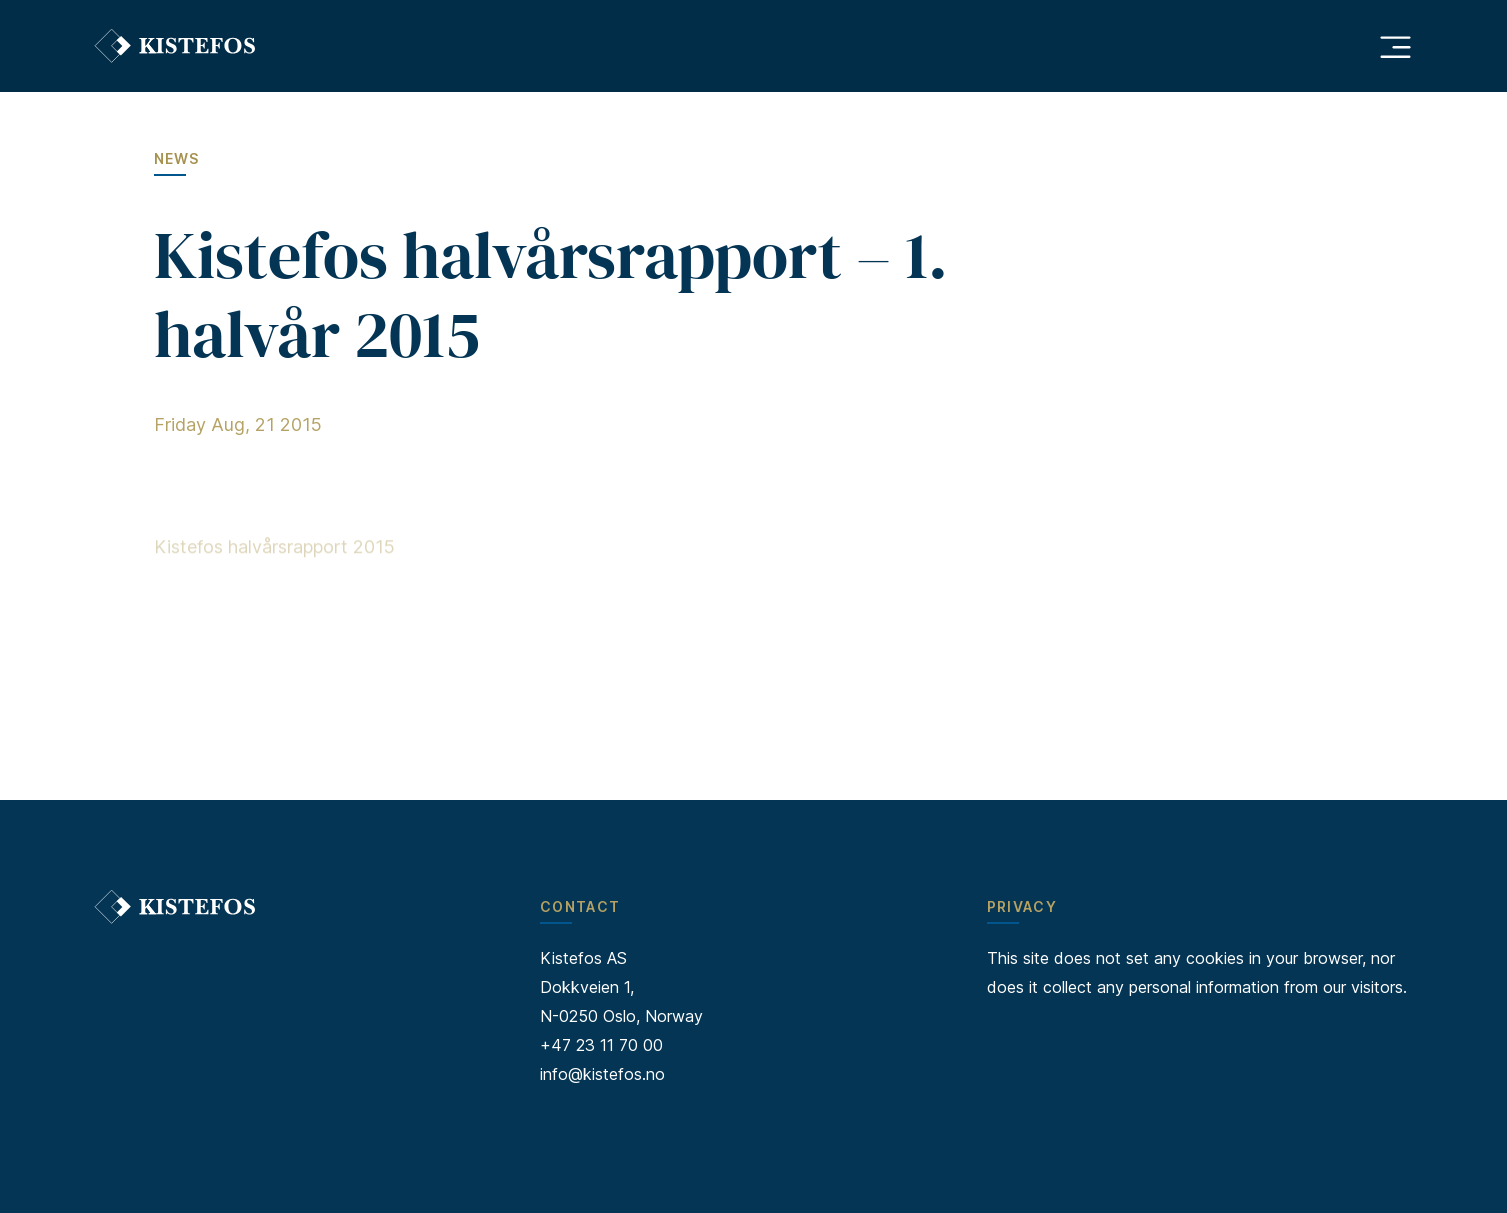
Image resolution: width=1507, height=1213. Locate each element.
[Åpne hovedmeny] (1395, 46)
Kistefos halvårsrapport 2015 (274, 550)
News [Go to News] (177, 158)
